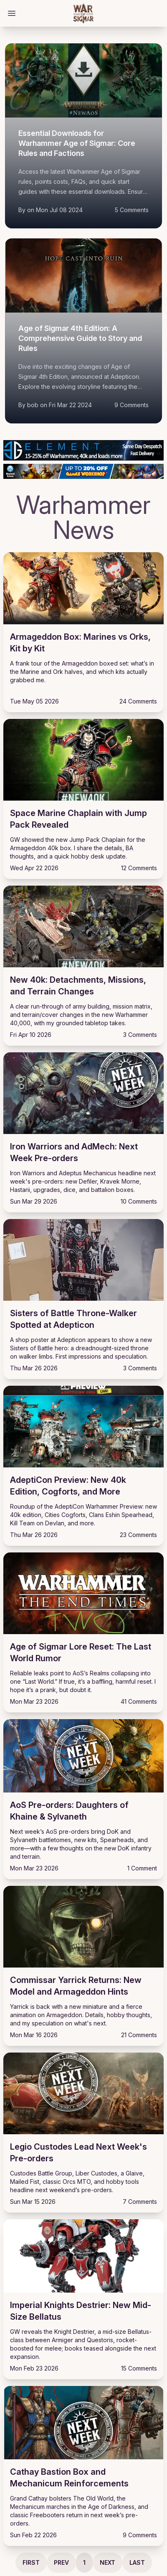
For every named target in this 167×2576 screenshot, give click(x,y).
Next (107, 2562)
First (31, 2562)
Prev (61, 2562)
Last (137, 2562)
